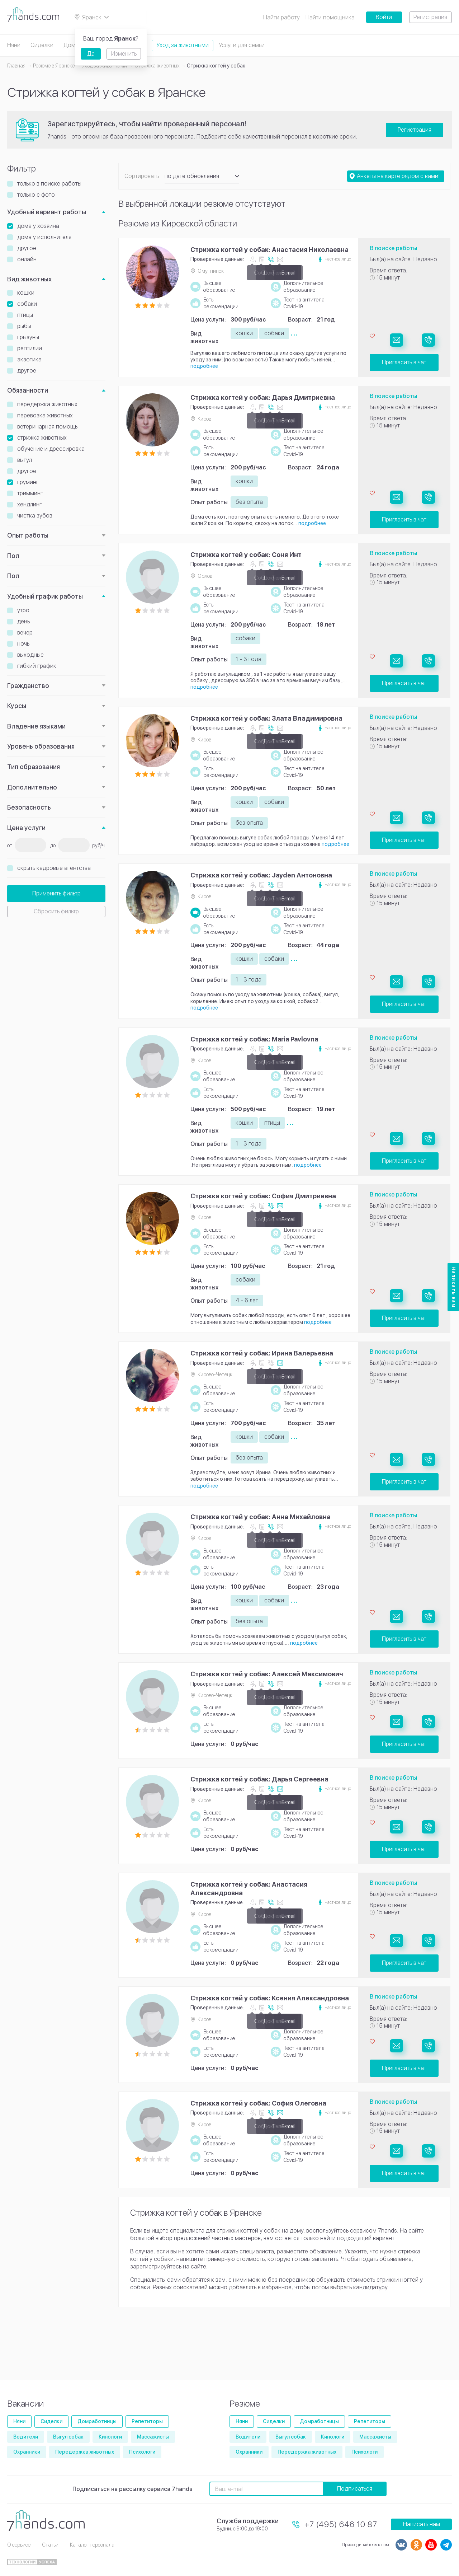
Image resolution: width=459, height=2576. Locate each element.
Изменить (124, 53)
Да (91, 53)
